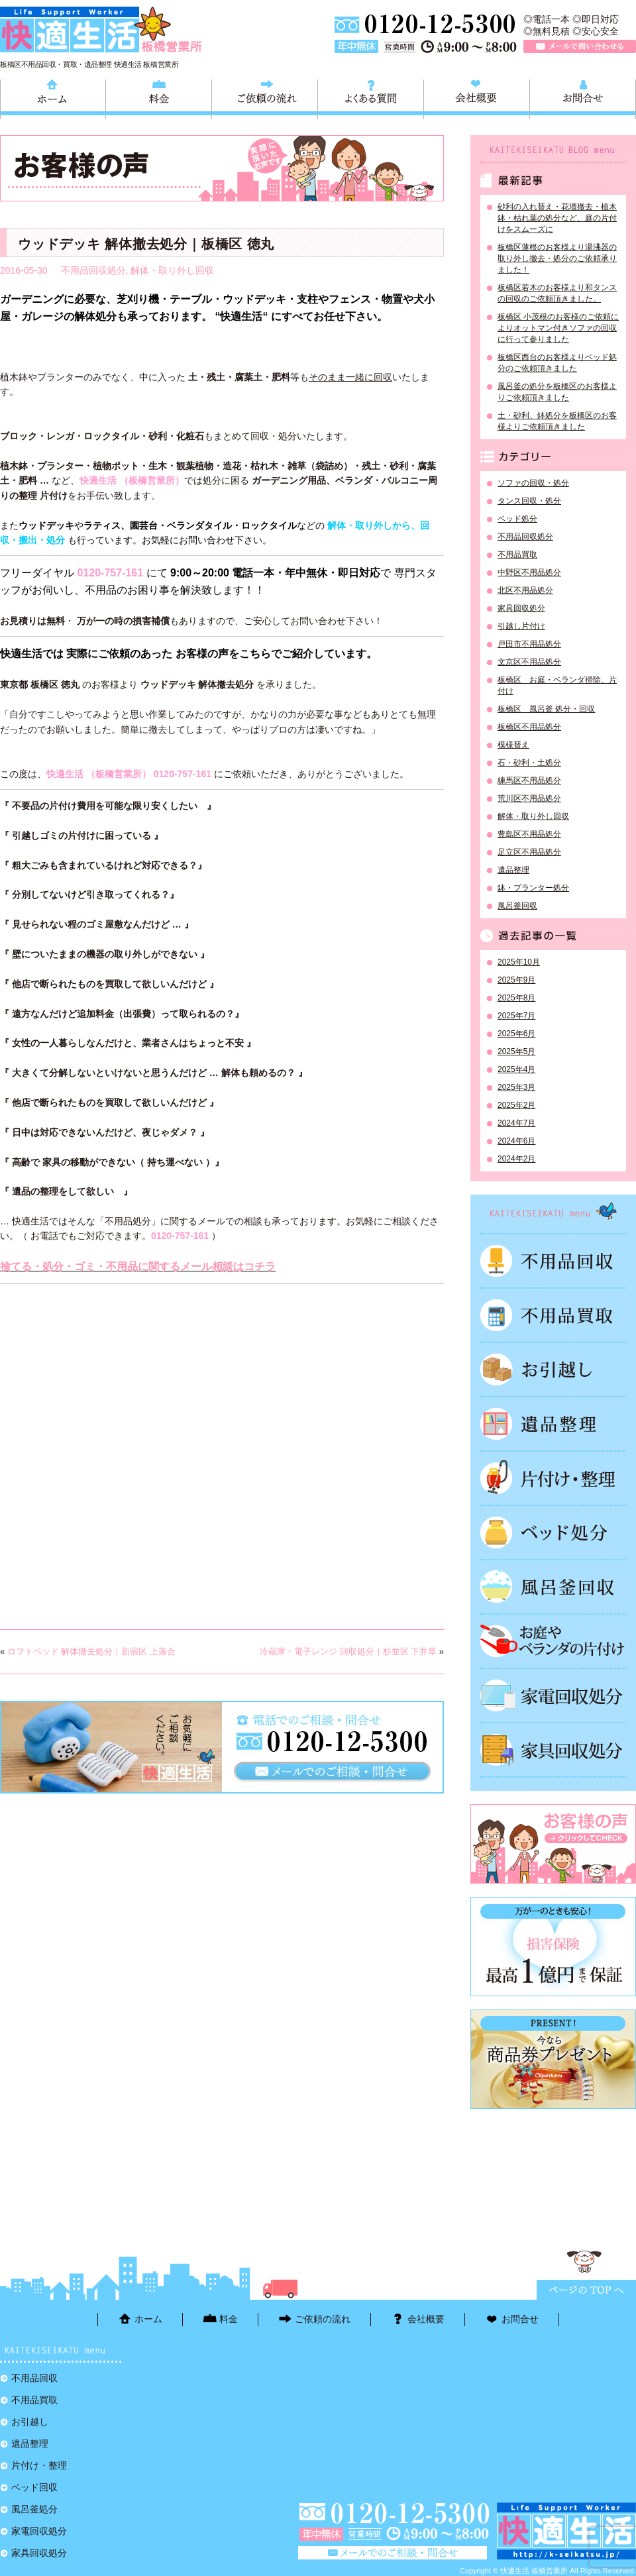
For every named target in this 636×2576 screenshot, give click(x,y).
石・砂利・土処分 (529, 762)
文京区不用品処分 (529, 662)
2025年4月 (516, 1069)
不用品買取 (517, 554)
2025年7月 (516, 1015)
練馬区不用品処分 (529, 780)
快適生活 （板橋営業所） (132, 480)
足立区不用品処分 (529, 852)
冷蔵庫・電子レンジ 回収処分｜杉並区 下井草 (348, 1651)
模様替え (513, 744)
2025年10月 (519, 962)
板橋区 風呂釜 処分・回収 (546, 709)
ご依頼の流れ (264, 97)
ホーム (53, 97)
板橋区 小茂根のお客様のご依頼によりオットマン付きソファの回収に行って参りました (558, 328)
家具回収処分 (521, 608)
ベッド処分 (517, 518)
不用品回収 (553, 1260)
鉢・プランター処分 (533, 887)
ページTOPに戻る (586, 2290)
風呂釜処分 (553, 1586)
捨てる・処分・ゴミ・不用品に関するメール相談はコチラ (138, 1266)
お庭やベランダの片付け (553, 1641)
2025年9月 (516, 980)
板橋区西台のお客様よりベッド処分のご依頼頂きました (557, 362)
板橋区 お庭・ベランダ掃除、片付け (557, 685)
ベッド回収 (553, 1532)
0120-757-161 (110, 572)
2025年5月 (516, 1051)
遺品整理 (513, 870)
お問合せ (582, 97)
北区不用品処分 (525, 590)
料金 (158, 97)
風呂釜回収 (517, 905)
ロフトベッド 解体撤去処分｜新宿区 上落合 (91, 1651)
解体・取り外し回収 (172, 270)
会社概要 (476, 97)
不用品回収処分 (93, 270)
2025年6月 (516, 1033)
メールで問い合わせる (579, 46)
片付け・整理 (553, 1478)
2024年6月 (516, 1141)
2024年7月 (516, 1123)
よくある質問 (370, 97)
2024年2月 (516, 1158)
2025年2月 (516, 1105)
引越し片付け (521, 626)
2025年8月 (516, 997)
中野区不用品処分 (529, 572)
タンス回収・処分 (529, 501)
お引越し (553, 1369)
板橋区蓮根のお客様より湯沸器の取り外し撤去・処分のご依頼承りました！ (557, 258)
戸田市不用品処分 (529, 644)
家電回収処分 (553, 1695)
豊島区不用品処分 (529, 834)
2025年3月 (516, 1087)
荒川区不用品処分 (529, 798)
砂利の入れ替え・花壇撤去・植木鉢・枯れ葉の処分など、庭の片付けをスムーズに (557, 218)
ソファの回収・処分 (533, 483)
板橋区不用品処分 (529, 726)
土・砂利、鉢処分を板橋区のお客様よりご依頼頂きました (557, 421)
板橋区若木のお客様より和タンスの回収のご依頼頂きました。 (557, 293)
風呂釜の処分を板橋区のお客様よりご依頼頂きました (557, 392)
